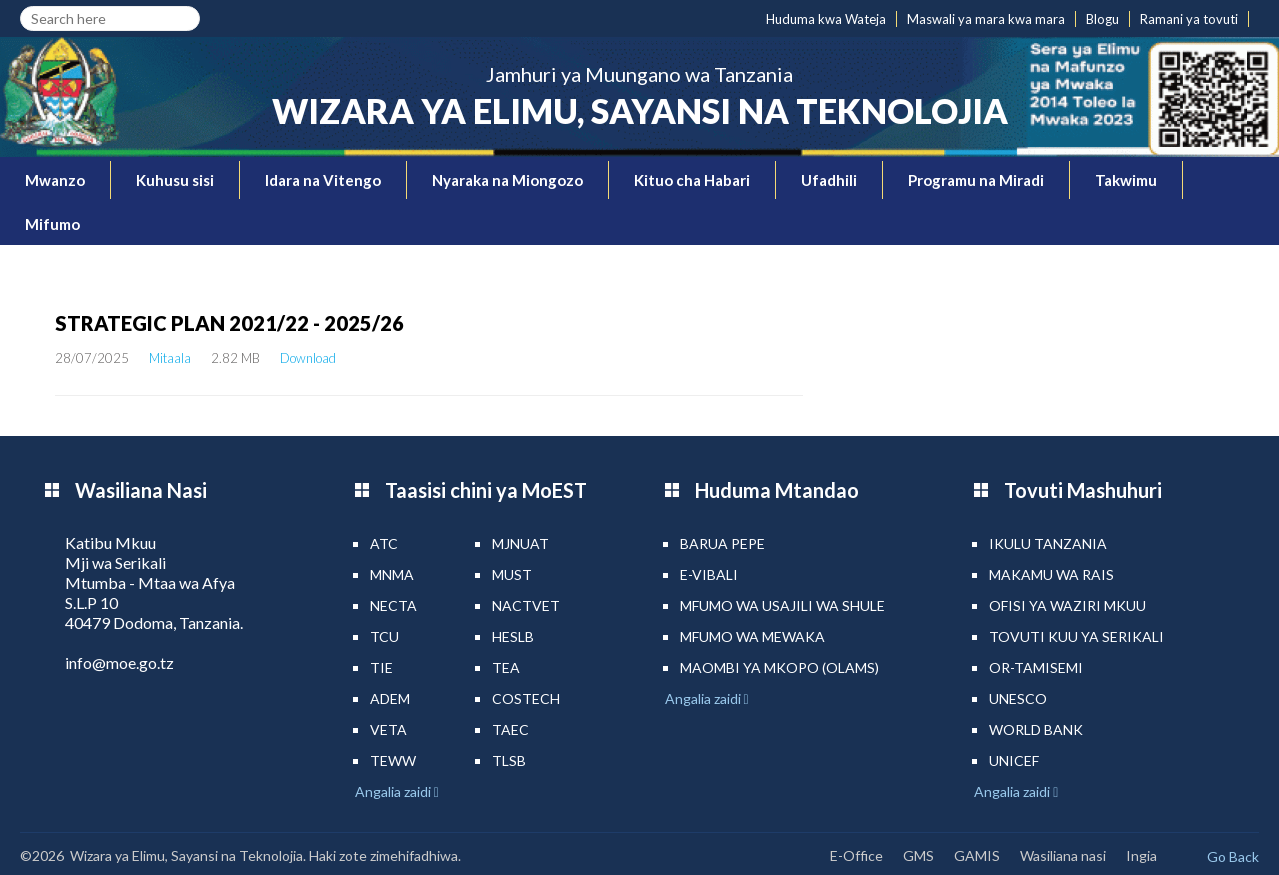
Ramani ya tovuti (1189, 19)
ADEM (390, 698)
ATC (384, 543)
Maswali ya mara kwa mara (986, 19)
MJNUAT (520, 543)
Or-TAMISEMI (1036, 667)
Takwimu (1126, 180)
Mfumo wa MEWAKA (752, 636)
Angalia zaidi (394, 791)
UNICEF (1014, 760)
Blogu (1102, 19)
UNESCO (1018, 698)
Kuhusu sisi (175, 180)
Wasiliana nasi (1063, 855)
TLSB (509, 760)
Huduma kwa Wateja (826, 19)
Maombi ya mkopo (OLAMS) (779, 667)
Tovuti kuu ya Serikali (1076, 636)
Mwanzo (55, 180)
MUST (512, 574)
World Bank (1036, 729)
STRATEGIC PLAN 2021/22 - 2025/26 (229, 323)
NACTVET (526, 605)
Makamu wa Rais (1051, 574)
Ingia (1141, 855)
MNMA (392, 574)
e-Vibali (709, 574)
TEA (506, 667)
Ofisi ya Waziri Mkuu (1067, 605)
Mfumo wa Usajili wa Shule (782, 605)
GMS (918, 855)
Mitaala (170, 358)
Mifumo (52, 224)
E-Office (856, 855)
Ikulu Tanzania (1048, 543)
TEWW (393, 760)
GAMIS (977, 855)
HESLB (513, 636)
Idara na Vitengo (323, 180)
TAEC (510, 729)
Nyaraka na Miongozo (507, 180)
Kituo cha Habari (692, 180)
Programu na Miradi (976, 180)
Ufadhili (829, 180)
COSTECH (526, 698)
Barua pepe (722, 543)
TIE (381, 667)
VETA (388, 729)
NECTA (393, 605)
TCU (384, 636)
